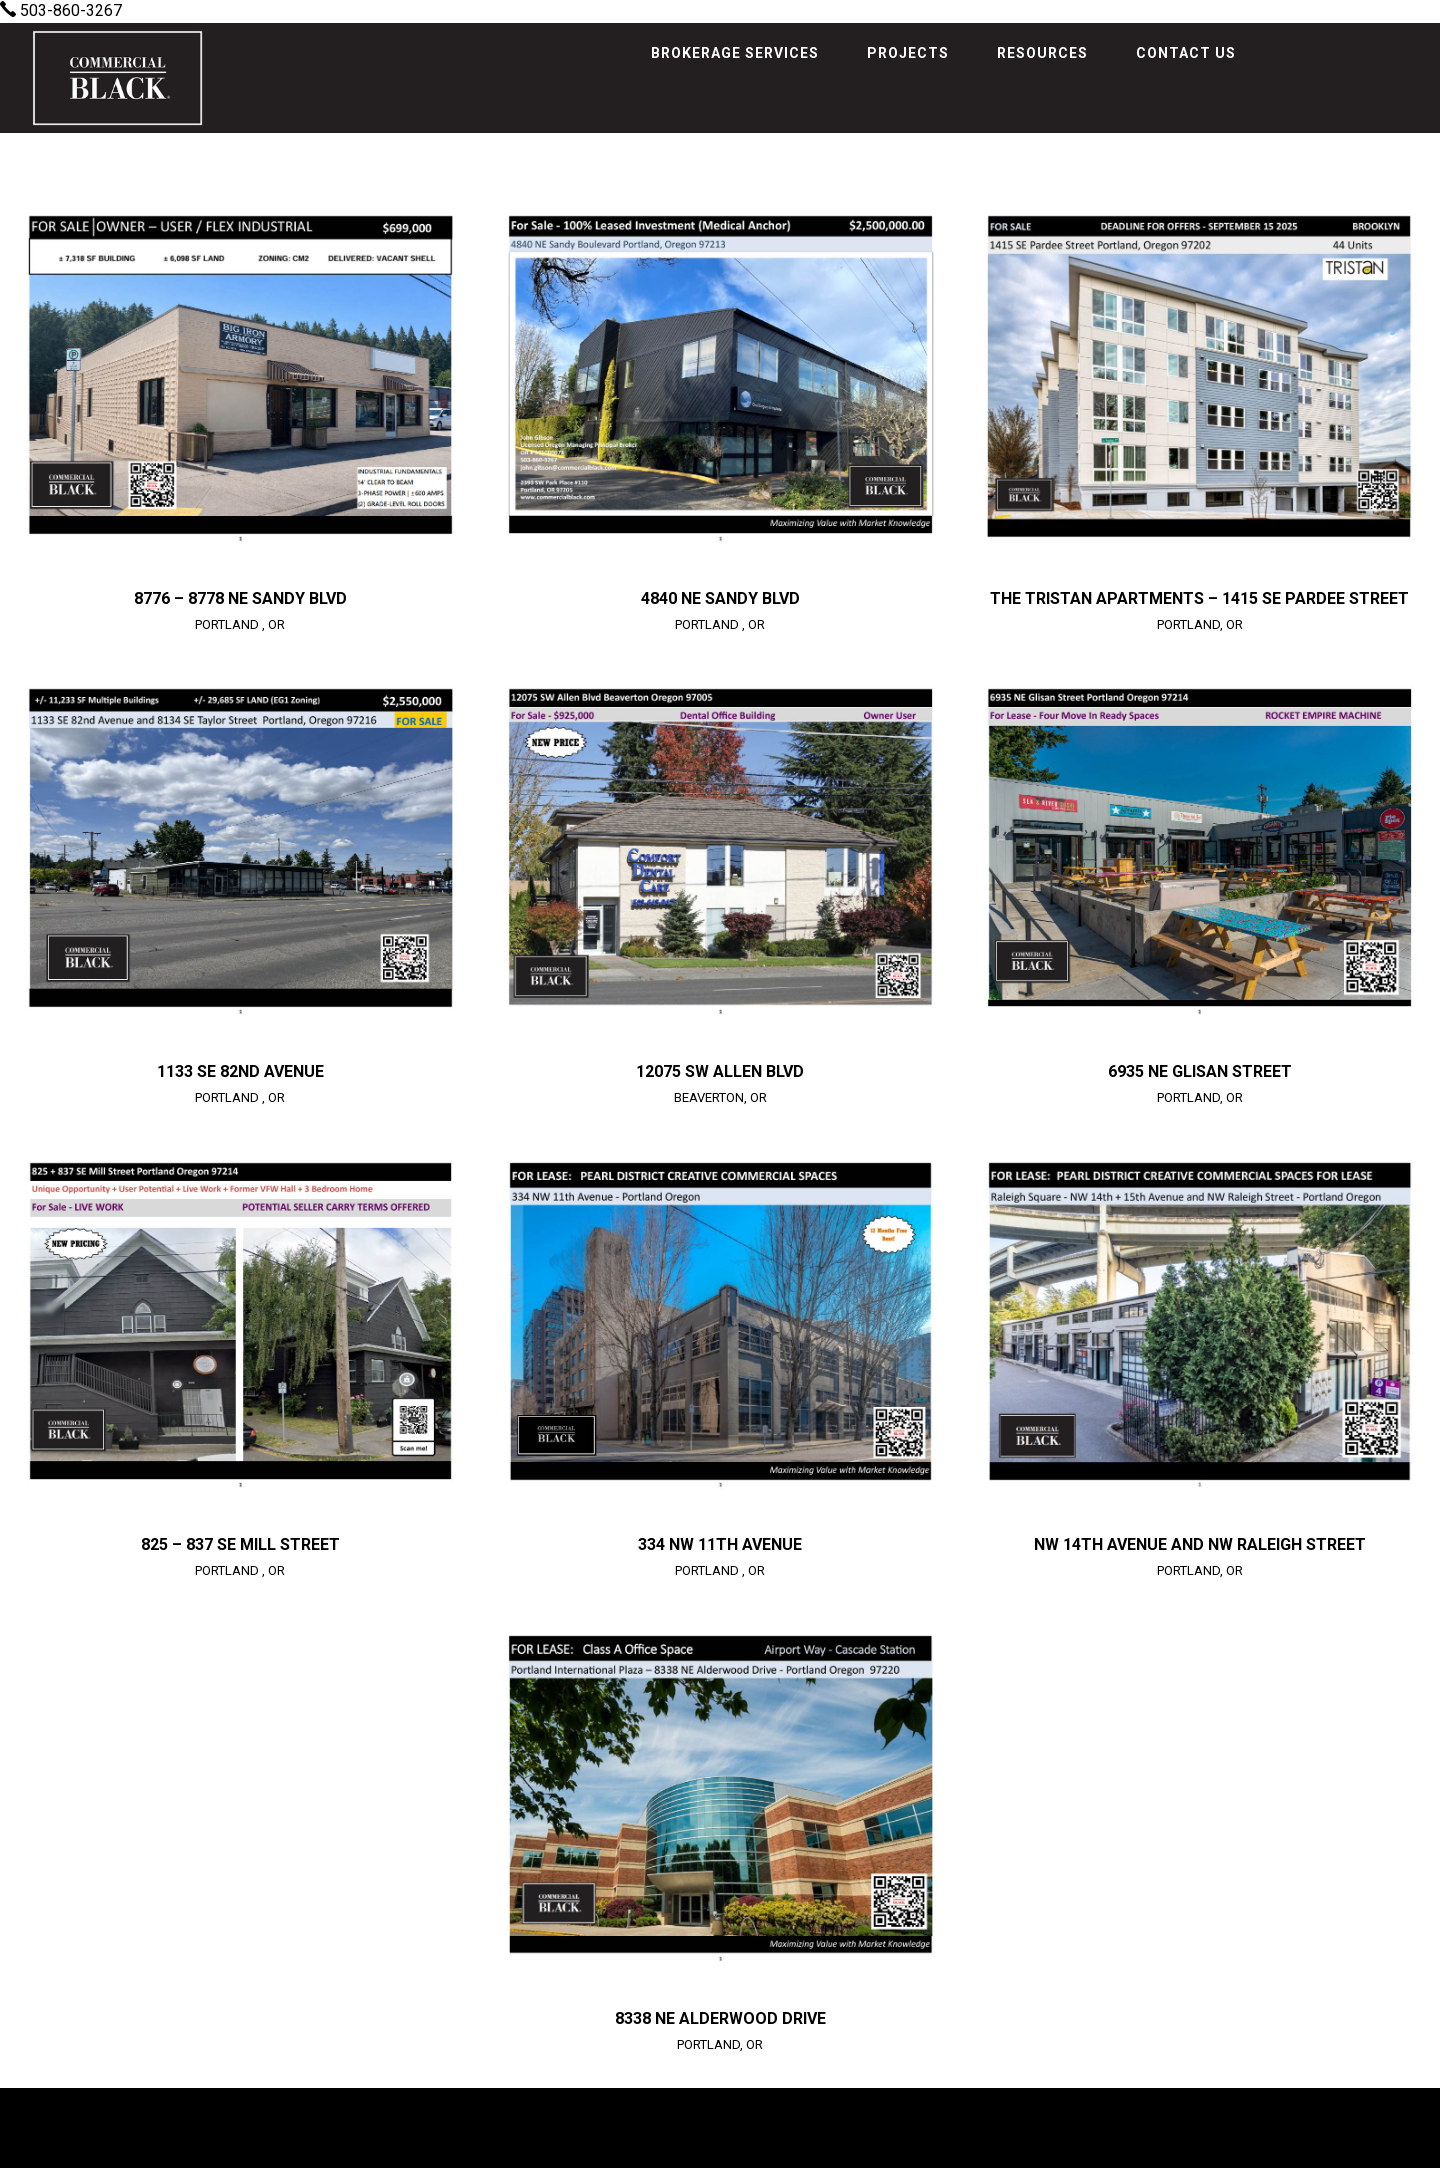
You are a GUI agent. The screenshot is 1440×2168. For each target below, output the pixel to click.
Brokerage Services (735, 53)
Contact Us (1186, 53)
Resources (1042, 53)
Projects (908, 53)
